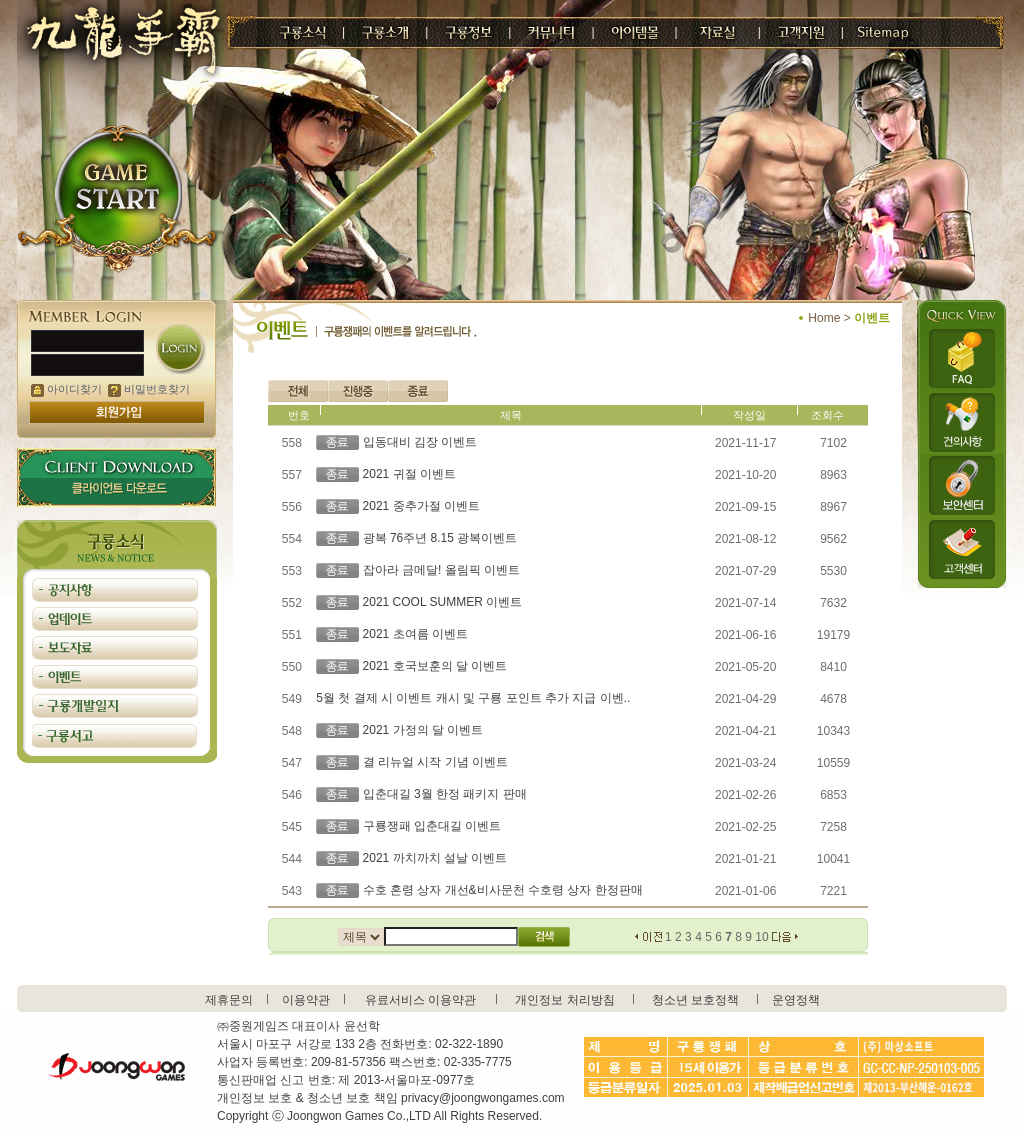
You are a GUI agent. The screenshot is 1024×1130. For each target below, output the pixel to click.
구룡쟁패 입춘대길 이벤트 (432, 826)
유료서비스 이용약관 (420, 1000)
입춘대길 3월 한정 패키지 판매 (445, 794)
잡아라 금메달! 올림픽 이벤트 (441, 570)
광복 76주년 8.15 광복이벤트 (440, 538)
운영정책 (796, 1000)
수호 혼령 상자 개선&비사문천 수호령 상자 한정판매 (503, 890)
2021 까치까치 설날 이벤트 (435, 858)
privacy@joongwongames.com (483, 1098)
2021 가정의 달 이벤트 (423, 730)
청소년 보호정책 (695, 1000)
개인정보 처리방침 (564, 1000)
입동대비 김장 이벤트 (420, 442)
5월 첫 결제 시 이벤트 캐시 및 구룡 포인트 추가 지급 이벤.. (473, 698)
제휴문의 (229, 1000)
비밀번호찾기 (149, 389)
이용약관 (306, 1000)
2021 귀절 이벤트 (409, 474)
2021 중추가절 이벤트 (421, 506)
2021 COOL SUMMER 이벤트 (443, 602)
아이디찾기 (66, 389)
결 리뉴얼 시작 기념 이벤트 (435, 762)
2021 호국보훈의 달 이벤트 (435, 666)
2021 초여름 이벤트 (415, 634)
